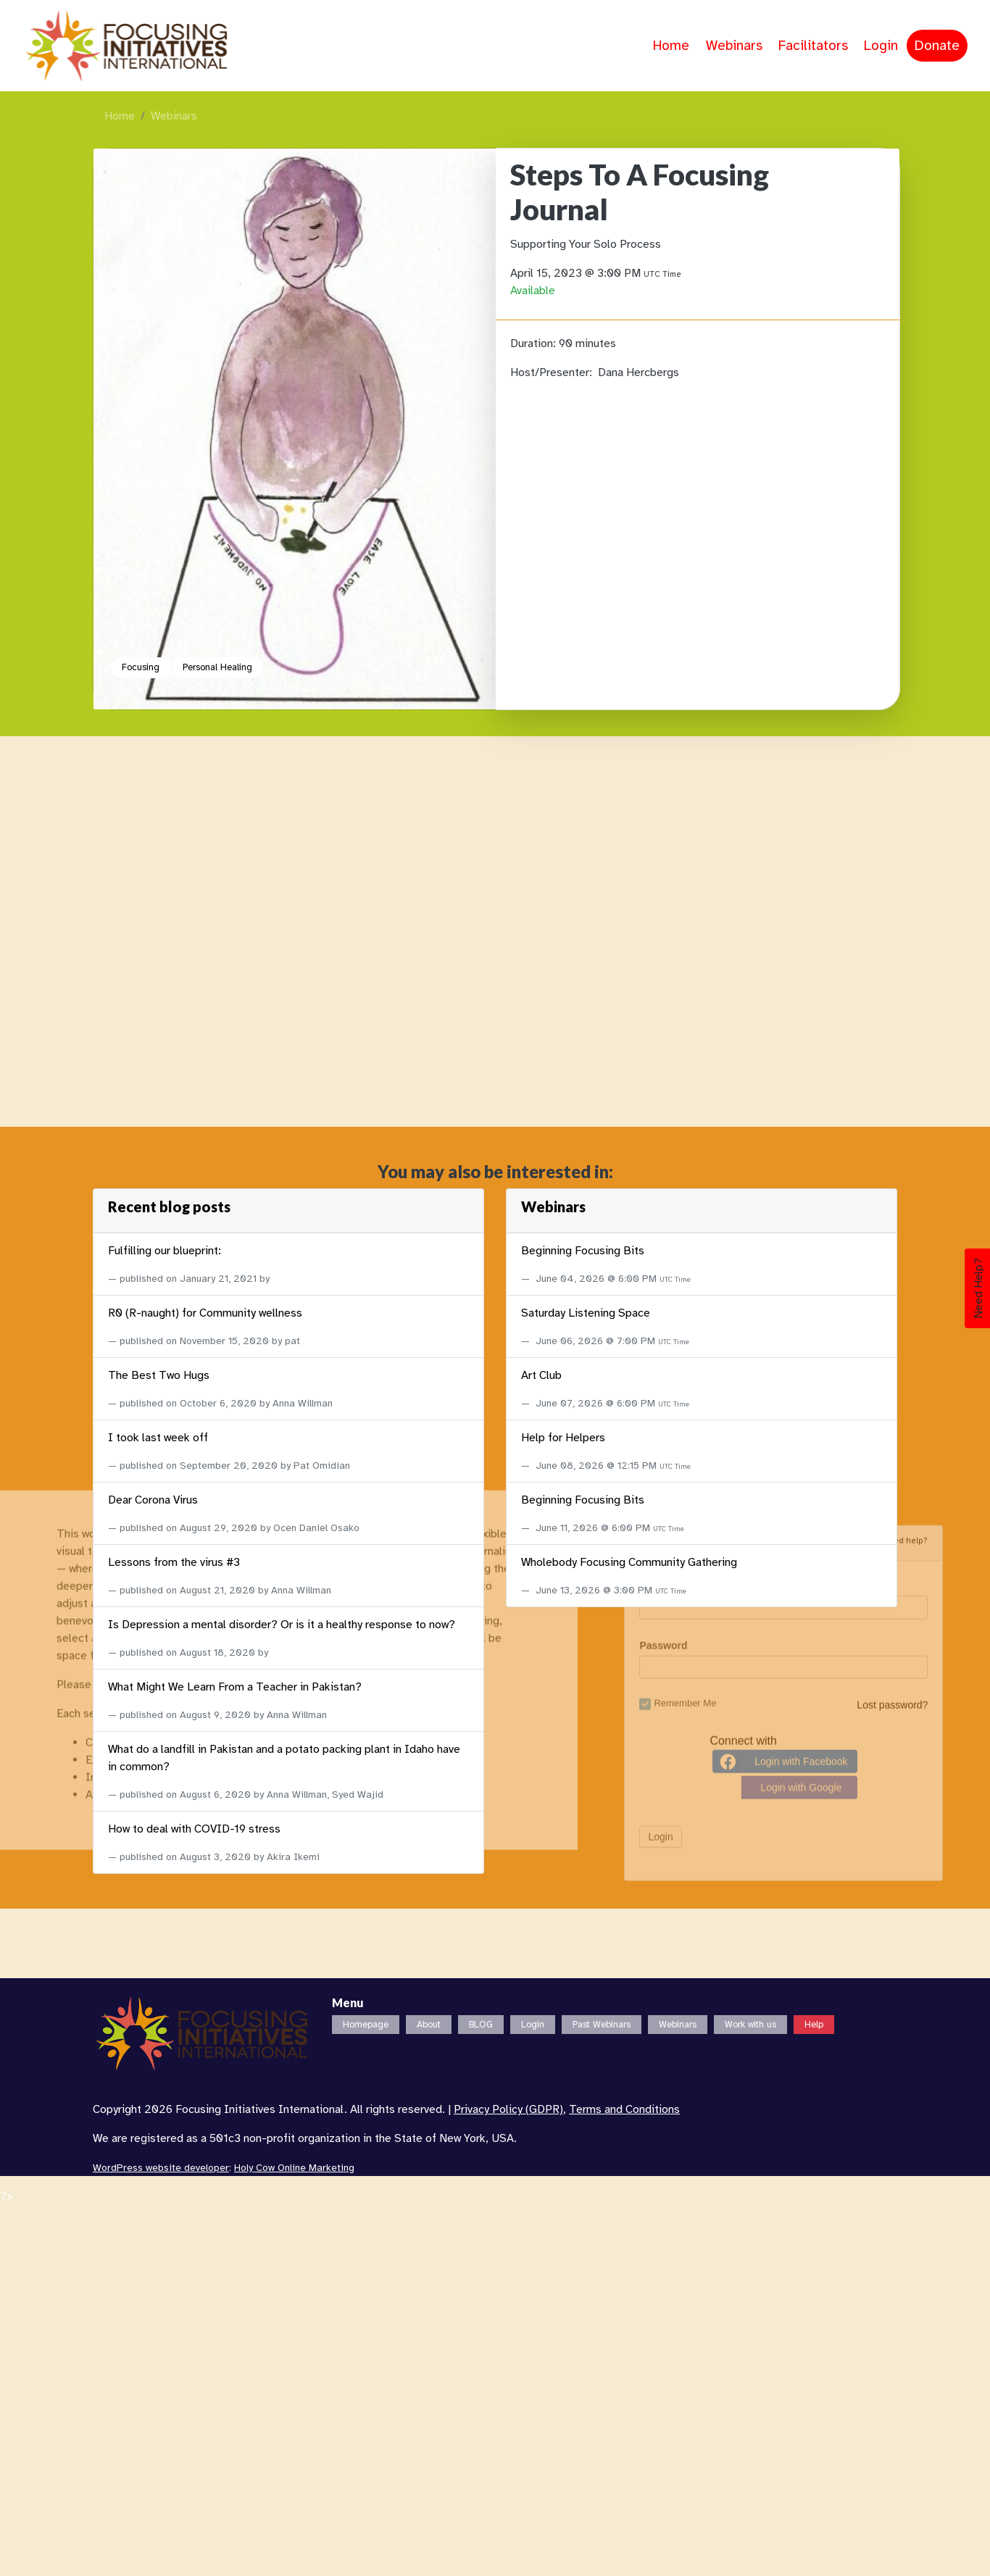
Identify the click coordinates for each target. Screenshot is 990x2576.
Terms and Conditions (624, 2109)
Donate (937, 45)
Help (813, 2024)
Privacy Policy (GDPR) (508, 2109)
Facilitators (813, 45)
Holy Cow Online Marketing (294, 2168)
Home (671, 45)
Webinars (734, 45)
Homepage (365, 2024)
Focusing (140, 667)
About (429, 2024)
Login (881, 45)
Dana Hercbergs (638, 372)
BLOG (481, 2024)
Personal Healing (217, 667)
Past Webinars (602, 2024)
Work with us (750, 2024)
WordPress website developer (161, 2168)
